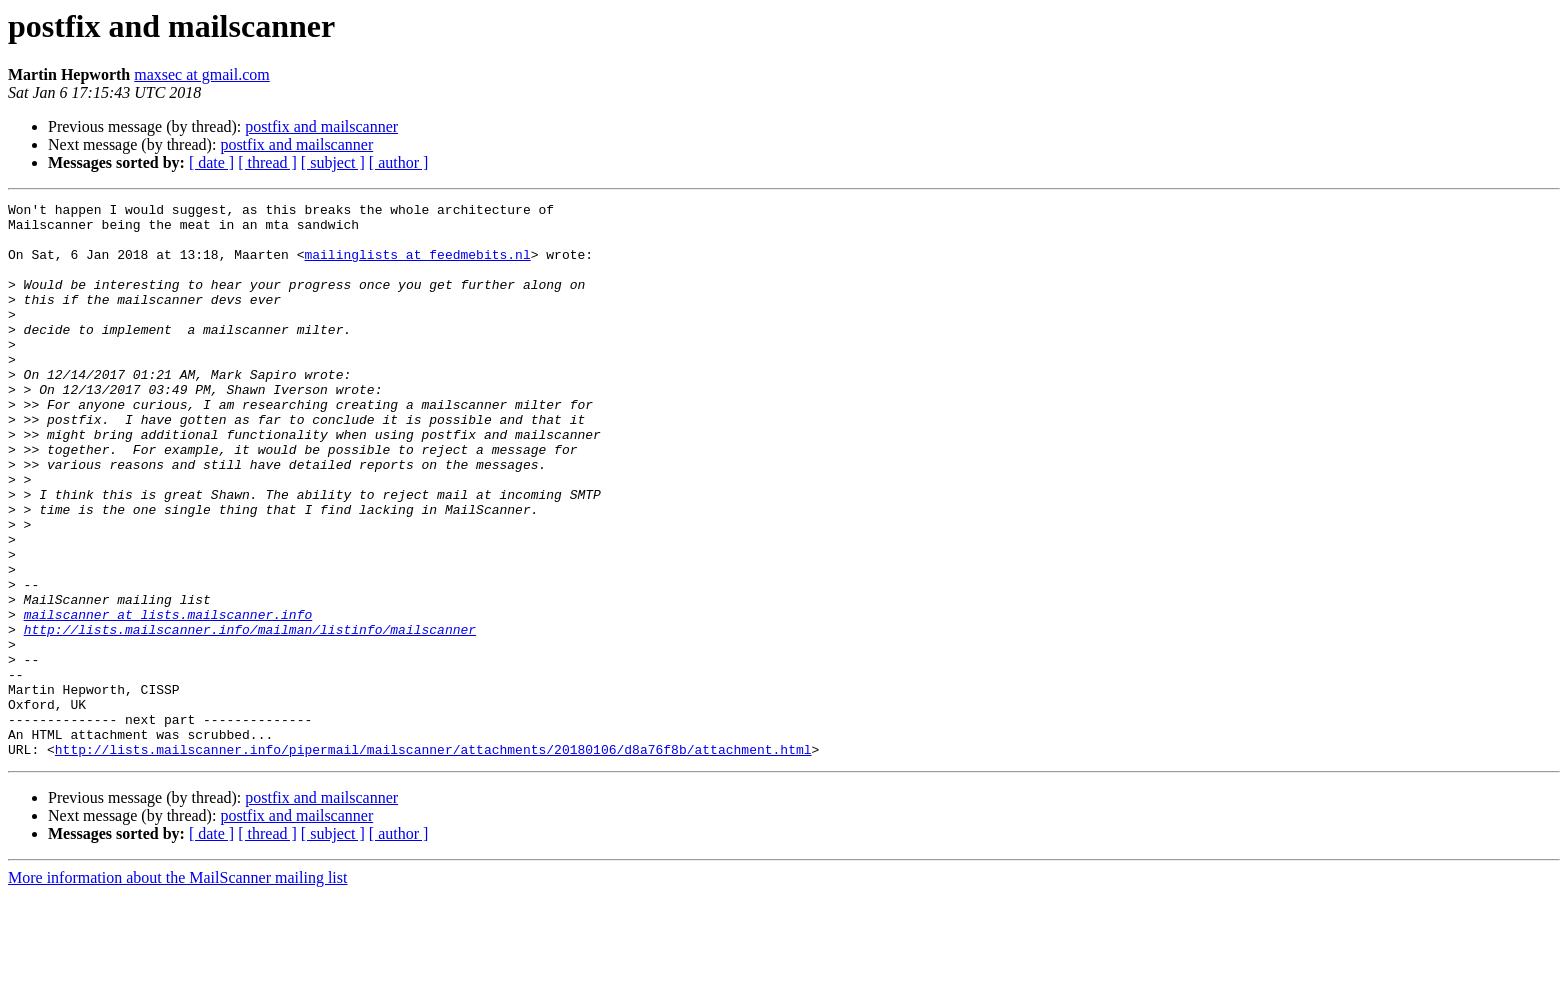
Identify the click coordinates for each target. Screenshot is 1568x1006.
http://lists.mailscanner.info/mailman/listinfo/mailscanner (250, 716)
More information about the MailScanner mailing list (177, 988)
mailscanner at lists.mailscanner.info (168, 698)
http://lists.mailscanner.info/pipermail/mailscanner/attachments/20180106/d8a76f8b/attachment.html (433, 860)
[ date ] (211, 162)
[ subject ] (333, 162)
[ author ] (399, 162)
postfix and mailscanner (321, 126)
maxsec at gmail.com (202, 74)
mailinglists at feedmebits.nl (417, 266)
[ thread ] (267, 162)
